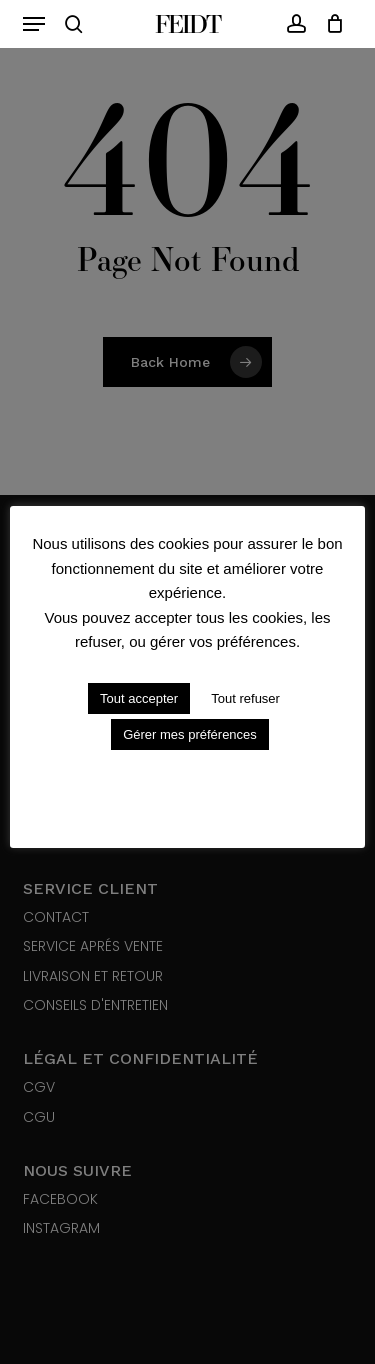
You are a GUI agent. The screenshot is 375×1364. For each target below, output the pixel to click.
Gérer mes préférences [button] (190, 734)
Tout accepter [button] (139, 698)
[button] (34, 24)
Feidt (187, 24)
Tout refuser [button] (245, 698)
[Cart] (330, 24)
